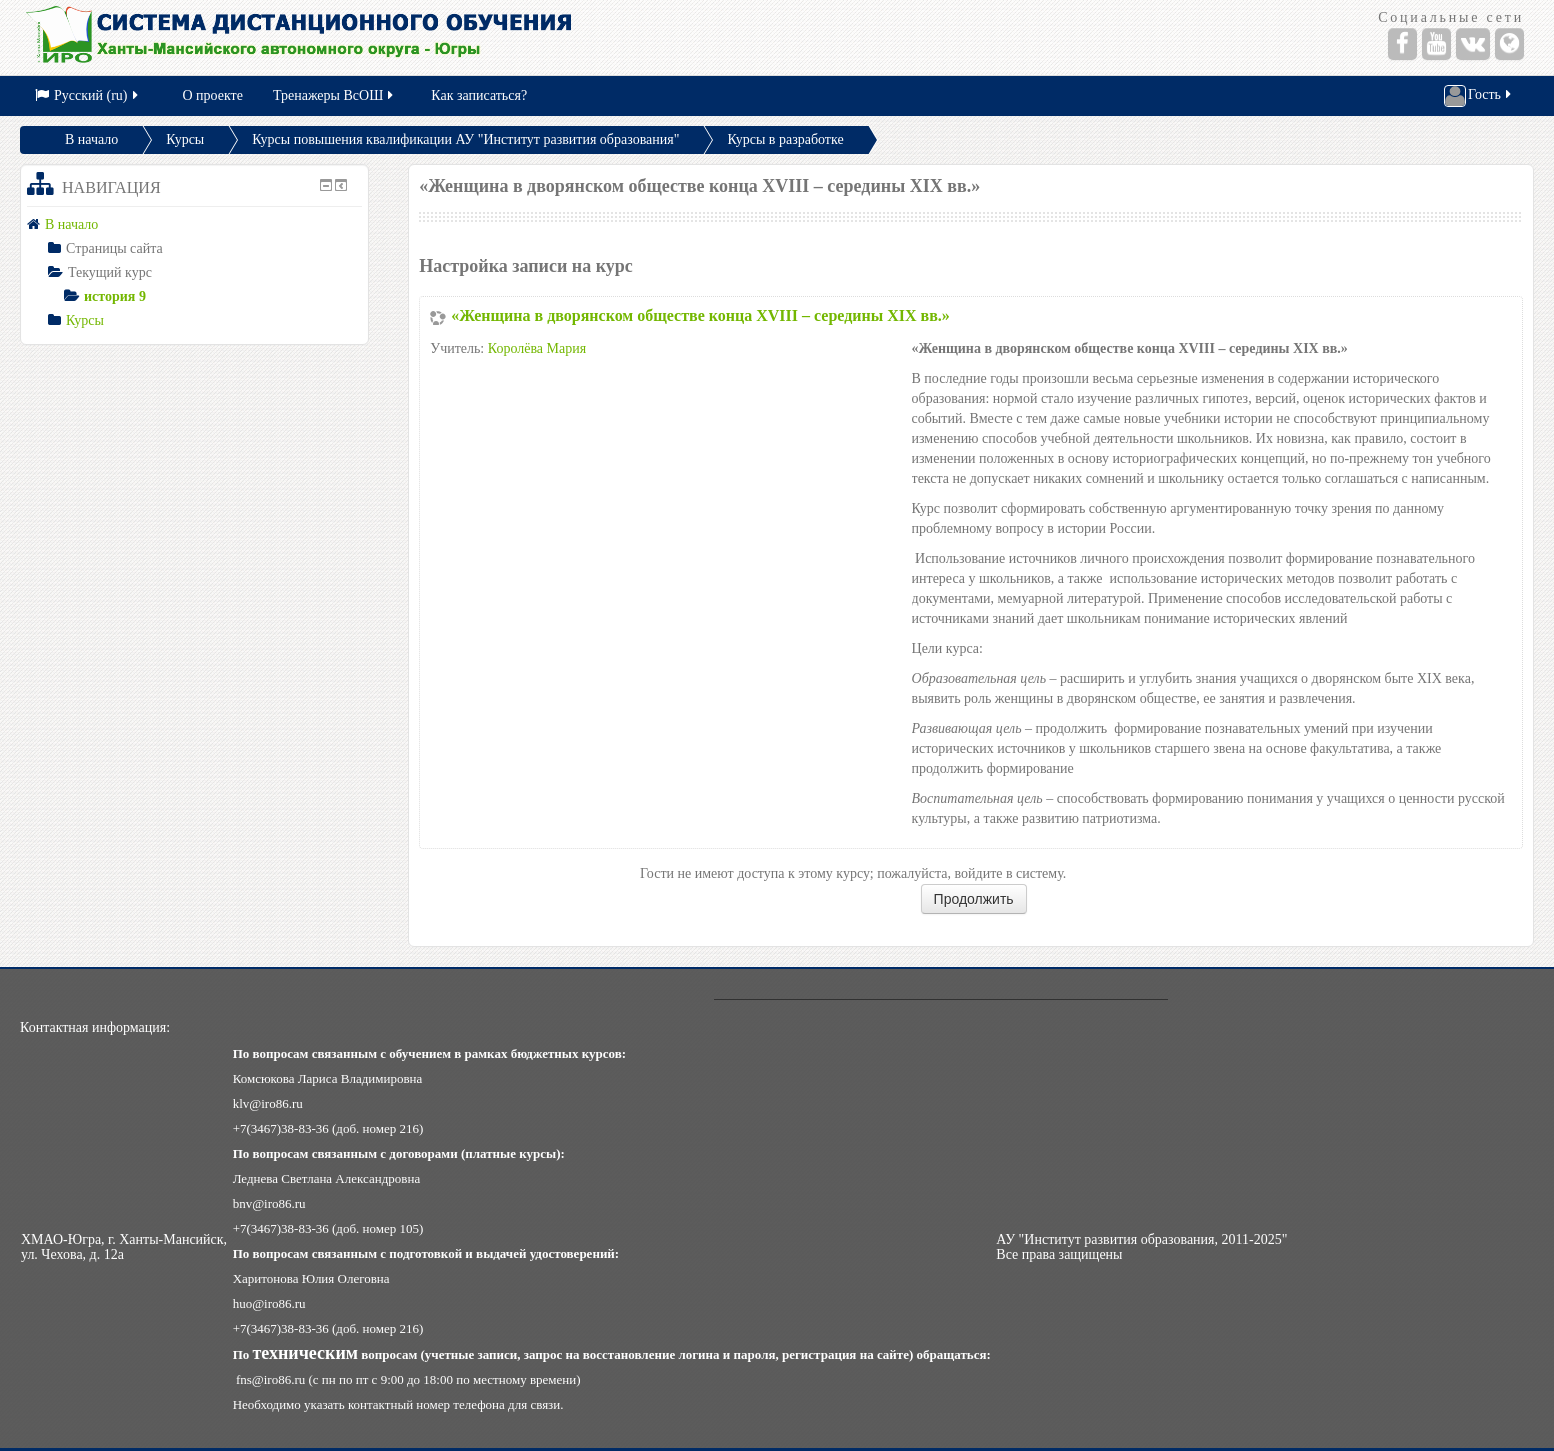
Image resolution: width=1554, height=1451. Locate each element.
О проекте (213, 95)
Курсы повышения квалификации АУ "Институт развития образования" (465, 139)
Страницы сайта (114, 248)
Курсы (185, 139)
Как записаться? (479, 95)
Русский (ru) (88, 95)
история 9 (115, 296)
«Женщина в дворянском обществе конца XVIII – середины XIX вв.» (700, 315)
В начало (91, 139)
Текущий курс (110, 272)
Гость (1479, 96)
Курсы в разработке (785, 139)
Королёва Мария (537, 348)
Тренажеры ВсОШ (334, 95)
